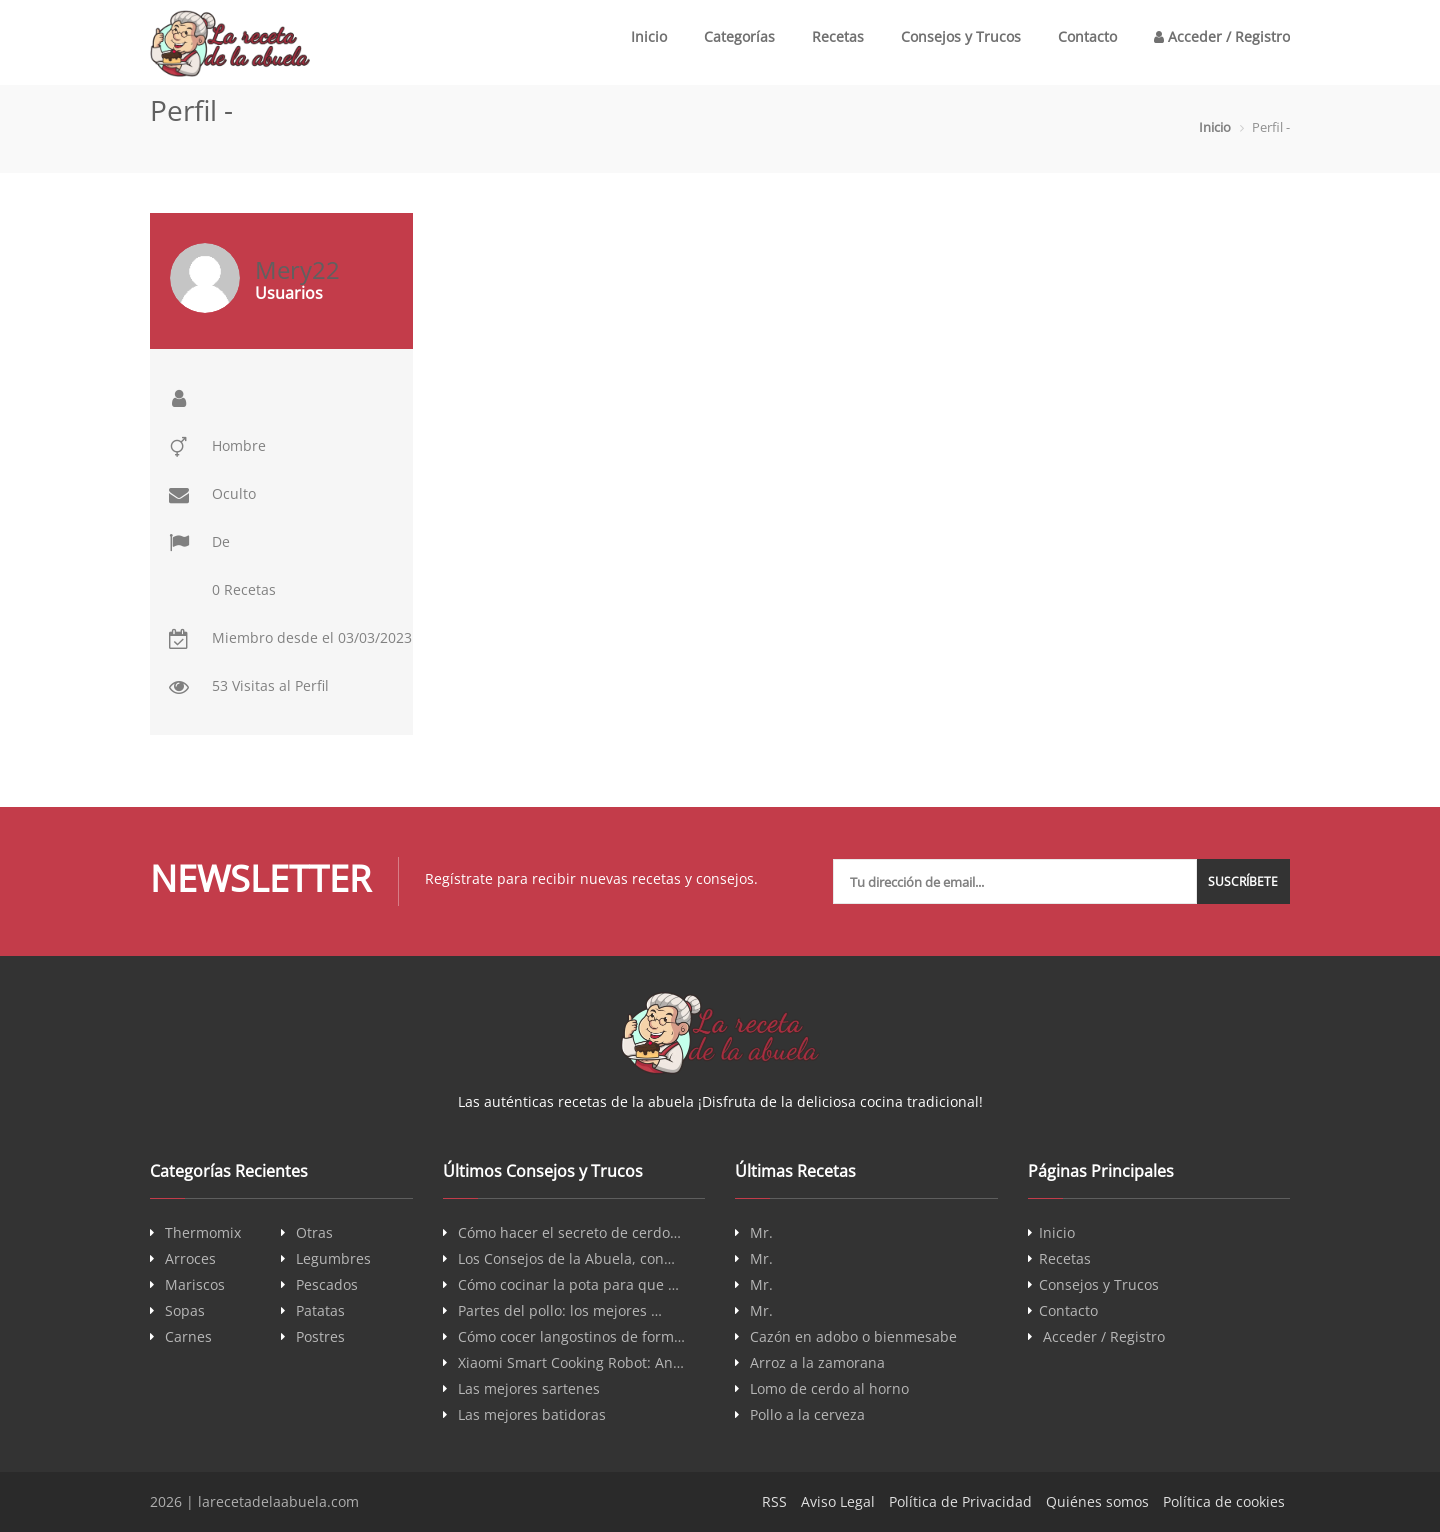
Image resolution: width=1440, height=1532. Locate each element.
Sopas (185, 1311)
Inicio (649, 36)
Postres (320, 1337)
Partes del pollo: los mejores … (560, 1311)
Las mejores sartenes (529, 1389)
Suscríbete (1244, 881)
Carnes (188, 1337)
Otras (314, 1233)
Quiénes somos (1097, 1501)
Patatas (320, 1311)
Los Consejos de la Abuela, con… (566, 1259)
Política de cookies (1224, 1501)
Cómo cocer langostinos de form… (571, 1337)
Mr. (761, 1233)
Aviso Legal (838, 1501)
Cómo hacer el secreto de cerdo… (569, 1233)
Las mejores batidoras (532, 1415)
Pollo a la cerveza (807, 1415)
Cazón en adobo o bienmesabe (853, 1337)
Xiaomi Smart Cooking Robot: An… (571, 1363)
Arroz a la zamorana (817, 1363)
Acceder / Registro (1222, 36)
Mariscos (195, 1285)
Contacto (1087, 36)
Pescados (327, 1285)
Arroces (190, 1259)
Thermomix (203, 1233)
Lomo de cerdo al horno (829, 1389)
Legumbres (333, 1259)
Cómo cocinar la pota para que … (568, 1285)
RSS (774, 1501)
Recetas (838, 36)
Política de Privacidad (960, 1501)
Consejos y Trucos (961, 36)
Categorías (739, 36)
